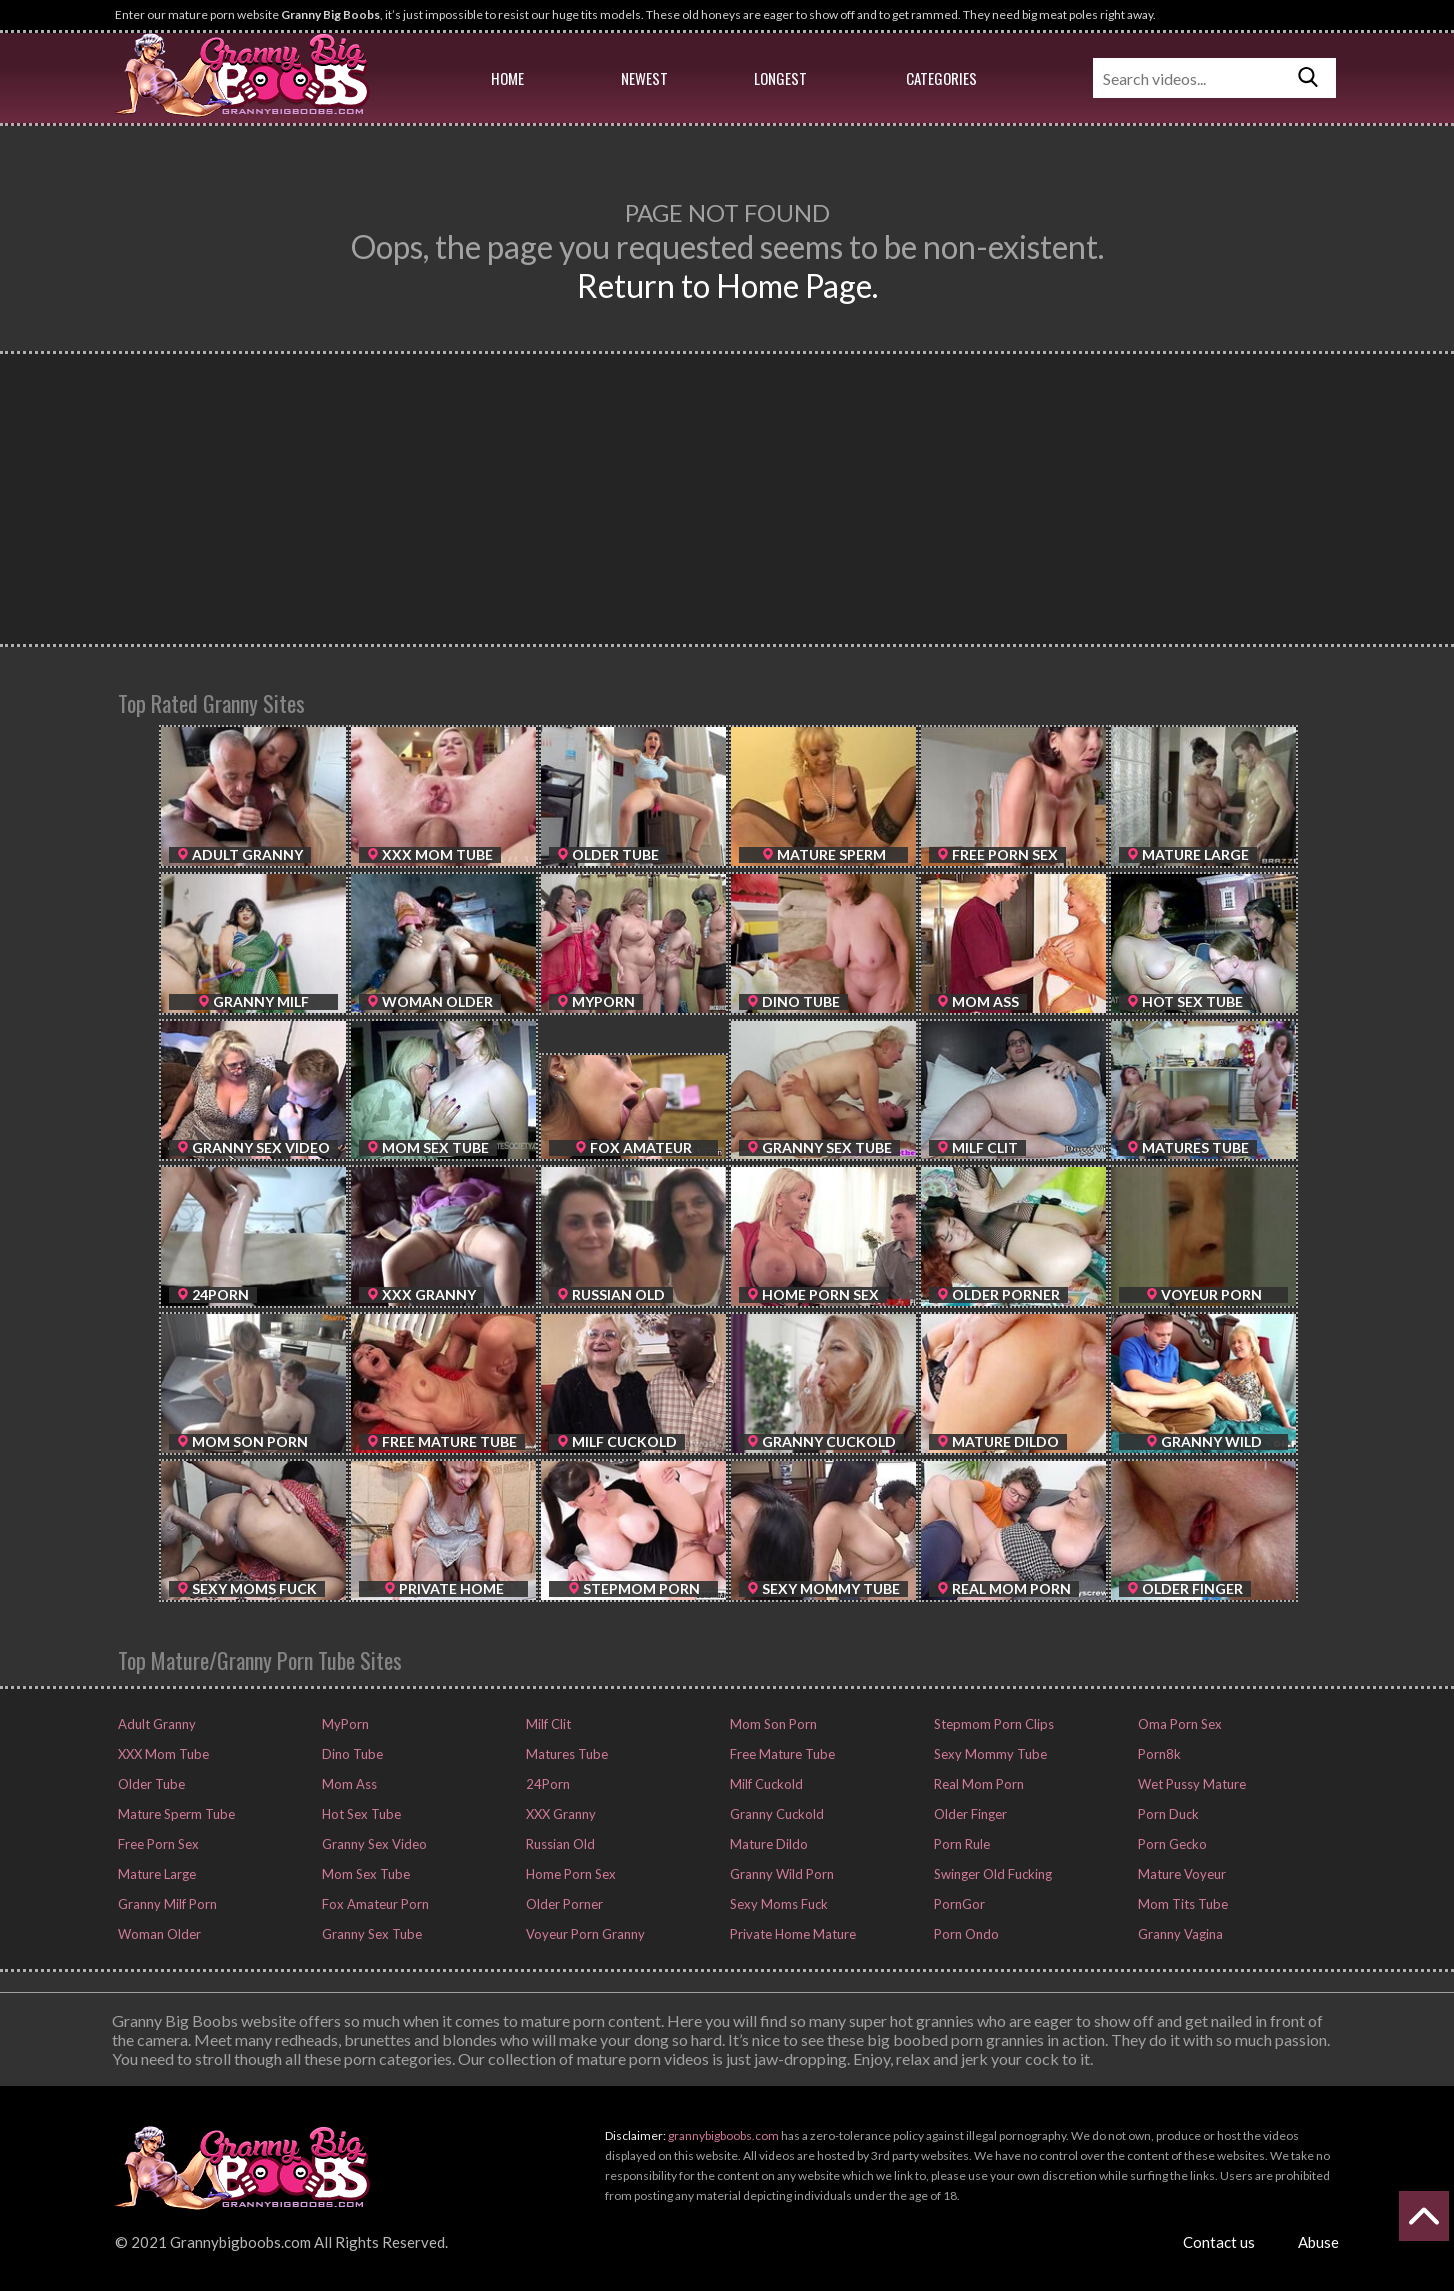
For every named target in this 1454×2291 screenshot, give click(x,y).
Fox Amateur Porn (374, 1904)
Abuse (1318, 2242)
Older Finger (969, 1814)
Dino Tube (351, 1754)
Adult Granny (155, 1724)
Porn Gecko (1171, 1844)
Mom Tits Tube (1181, 1904)
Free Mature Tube (781, 1754)
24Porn (546, 1784)
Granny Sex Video (373, 1844)
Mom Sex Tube (364, 1874)
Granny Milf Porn (166, 1904)
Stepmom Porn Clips (992, 1724)
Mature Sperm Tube (175, 1814)
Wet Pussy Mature (1190, 1784)
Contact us (1219, 2242)
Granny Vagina (1179, 1934)
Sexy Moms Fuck (777, 1904)
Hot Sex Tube (360, 1814)
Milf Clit (547, 1724)
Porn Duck (1167, 1814)
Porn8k (1158, 1754)
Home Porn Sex (569, 1874)
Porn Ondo (965, 1934)
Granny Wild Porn (780, 1874)
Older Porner (563, 1904)
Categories (941, 78)
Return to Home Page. (727, 285)
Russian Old (559, 1844)
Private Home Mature (791, 1934)
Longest (780, 78)
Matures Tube (565, 1754)
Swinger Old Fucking (991, 1874)
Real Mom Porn (977, 1784)
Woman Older (158, 1934)
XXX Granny (559, 1814)
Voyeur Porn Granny (584, 1934)
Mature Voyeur (1180, 1874)
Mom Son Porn (772, 1724)
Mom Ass (348, 1784)
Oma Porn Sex (1178, 1724)
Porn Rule (960, 1844)
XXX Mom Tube (162, 1754)
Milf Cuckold (765, 1784)
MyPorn (344, 1724)
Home (507, 78)
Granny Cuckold (775, 1814)
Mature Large (155, 1874)
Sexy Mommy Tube (989, 1754)
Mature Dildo (767, 1844)
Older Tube (150, 1784)
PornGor (958, 1904)
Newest (644, 78)
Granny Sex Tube (370, 1934)
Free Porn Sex (157, 1844)
